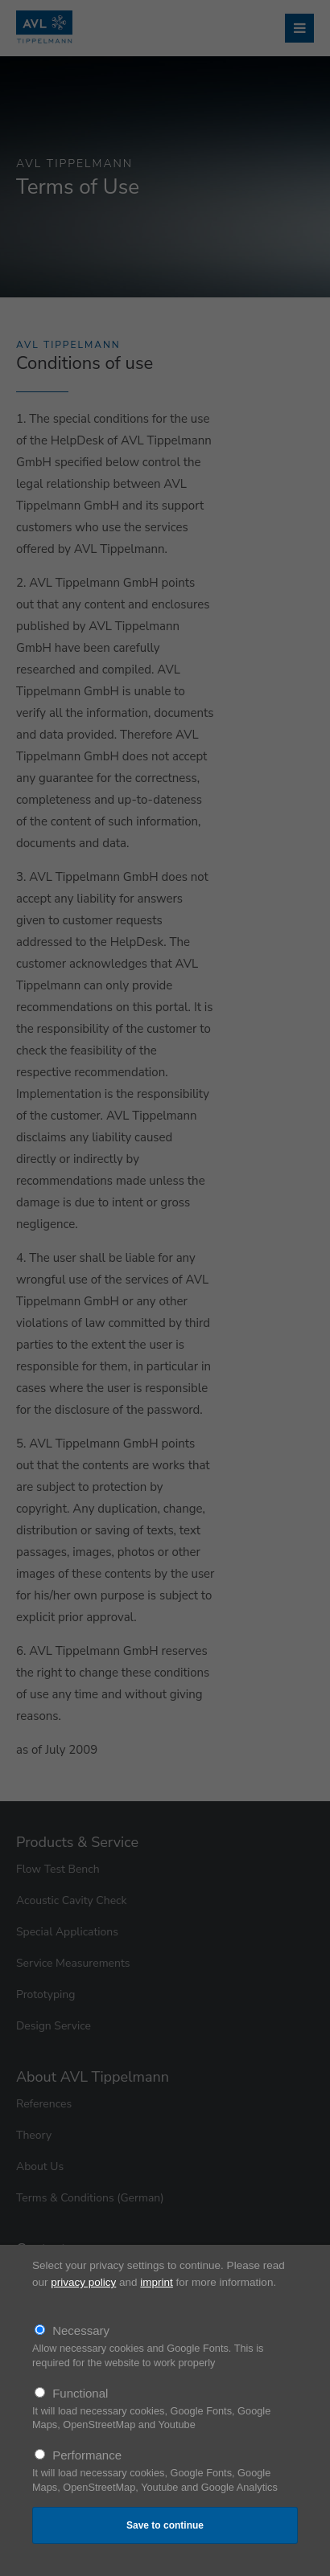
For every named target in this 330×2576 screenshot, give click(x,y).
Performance (87, 2455)
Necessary (80, 2330)
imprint (156, 2282)
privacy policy (83, 2282)
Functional (80, 2393)
